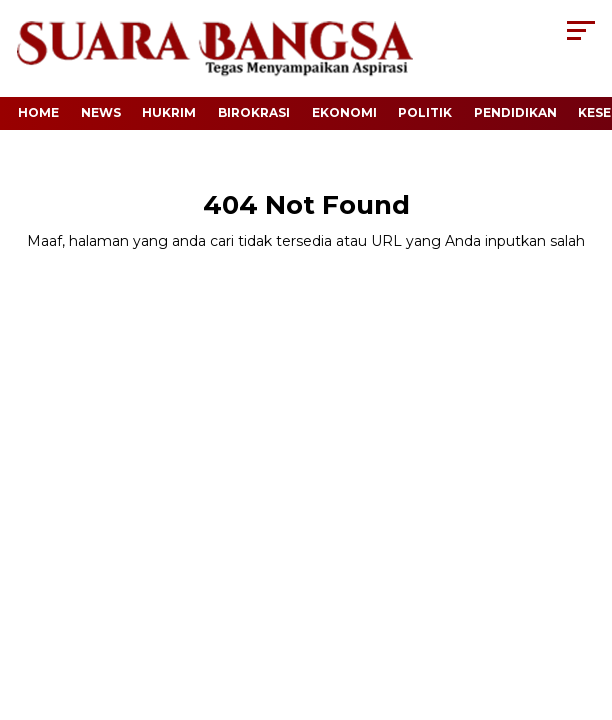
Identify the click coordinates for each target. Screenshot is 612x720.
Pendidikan (515, 112)
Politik (425, 112)
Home (38, 112)
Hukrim (169, 112)
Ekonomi (344, 112)
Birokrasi (254, 112)
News (101, 112)
